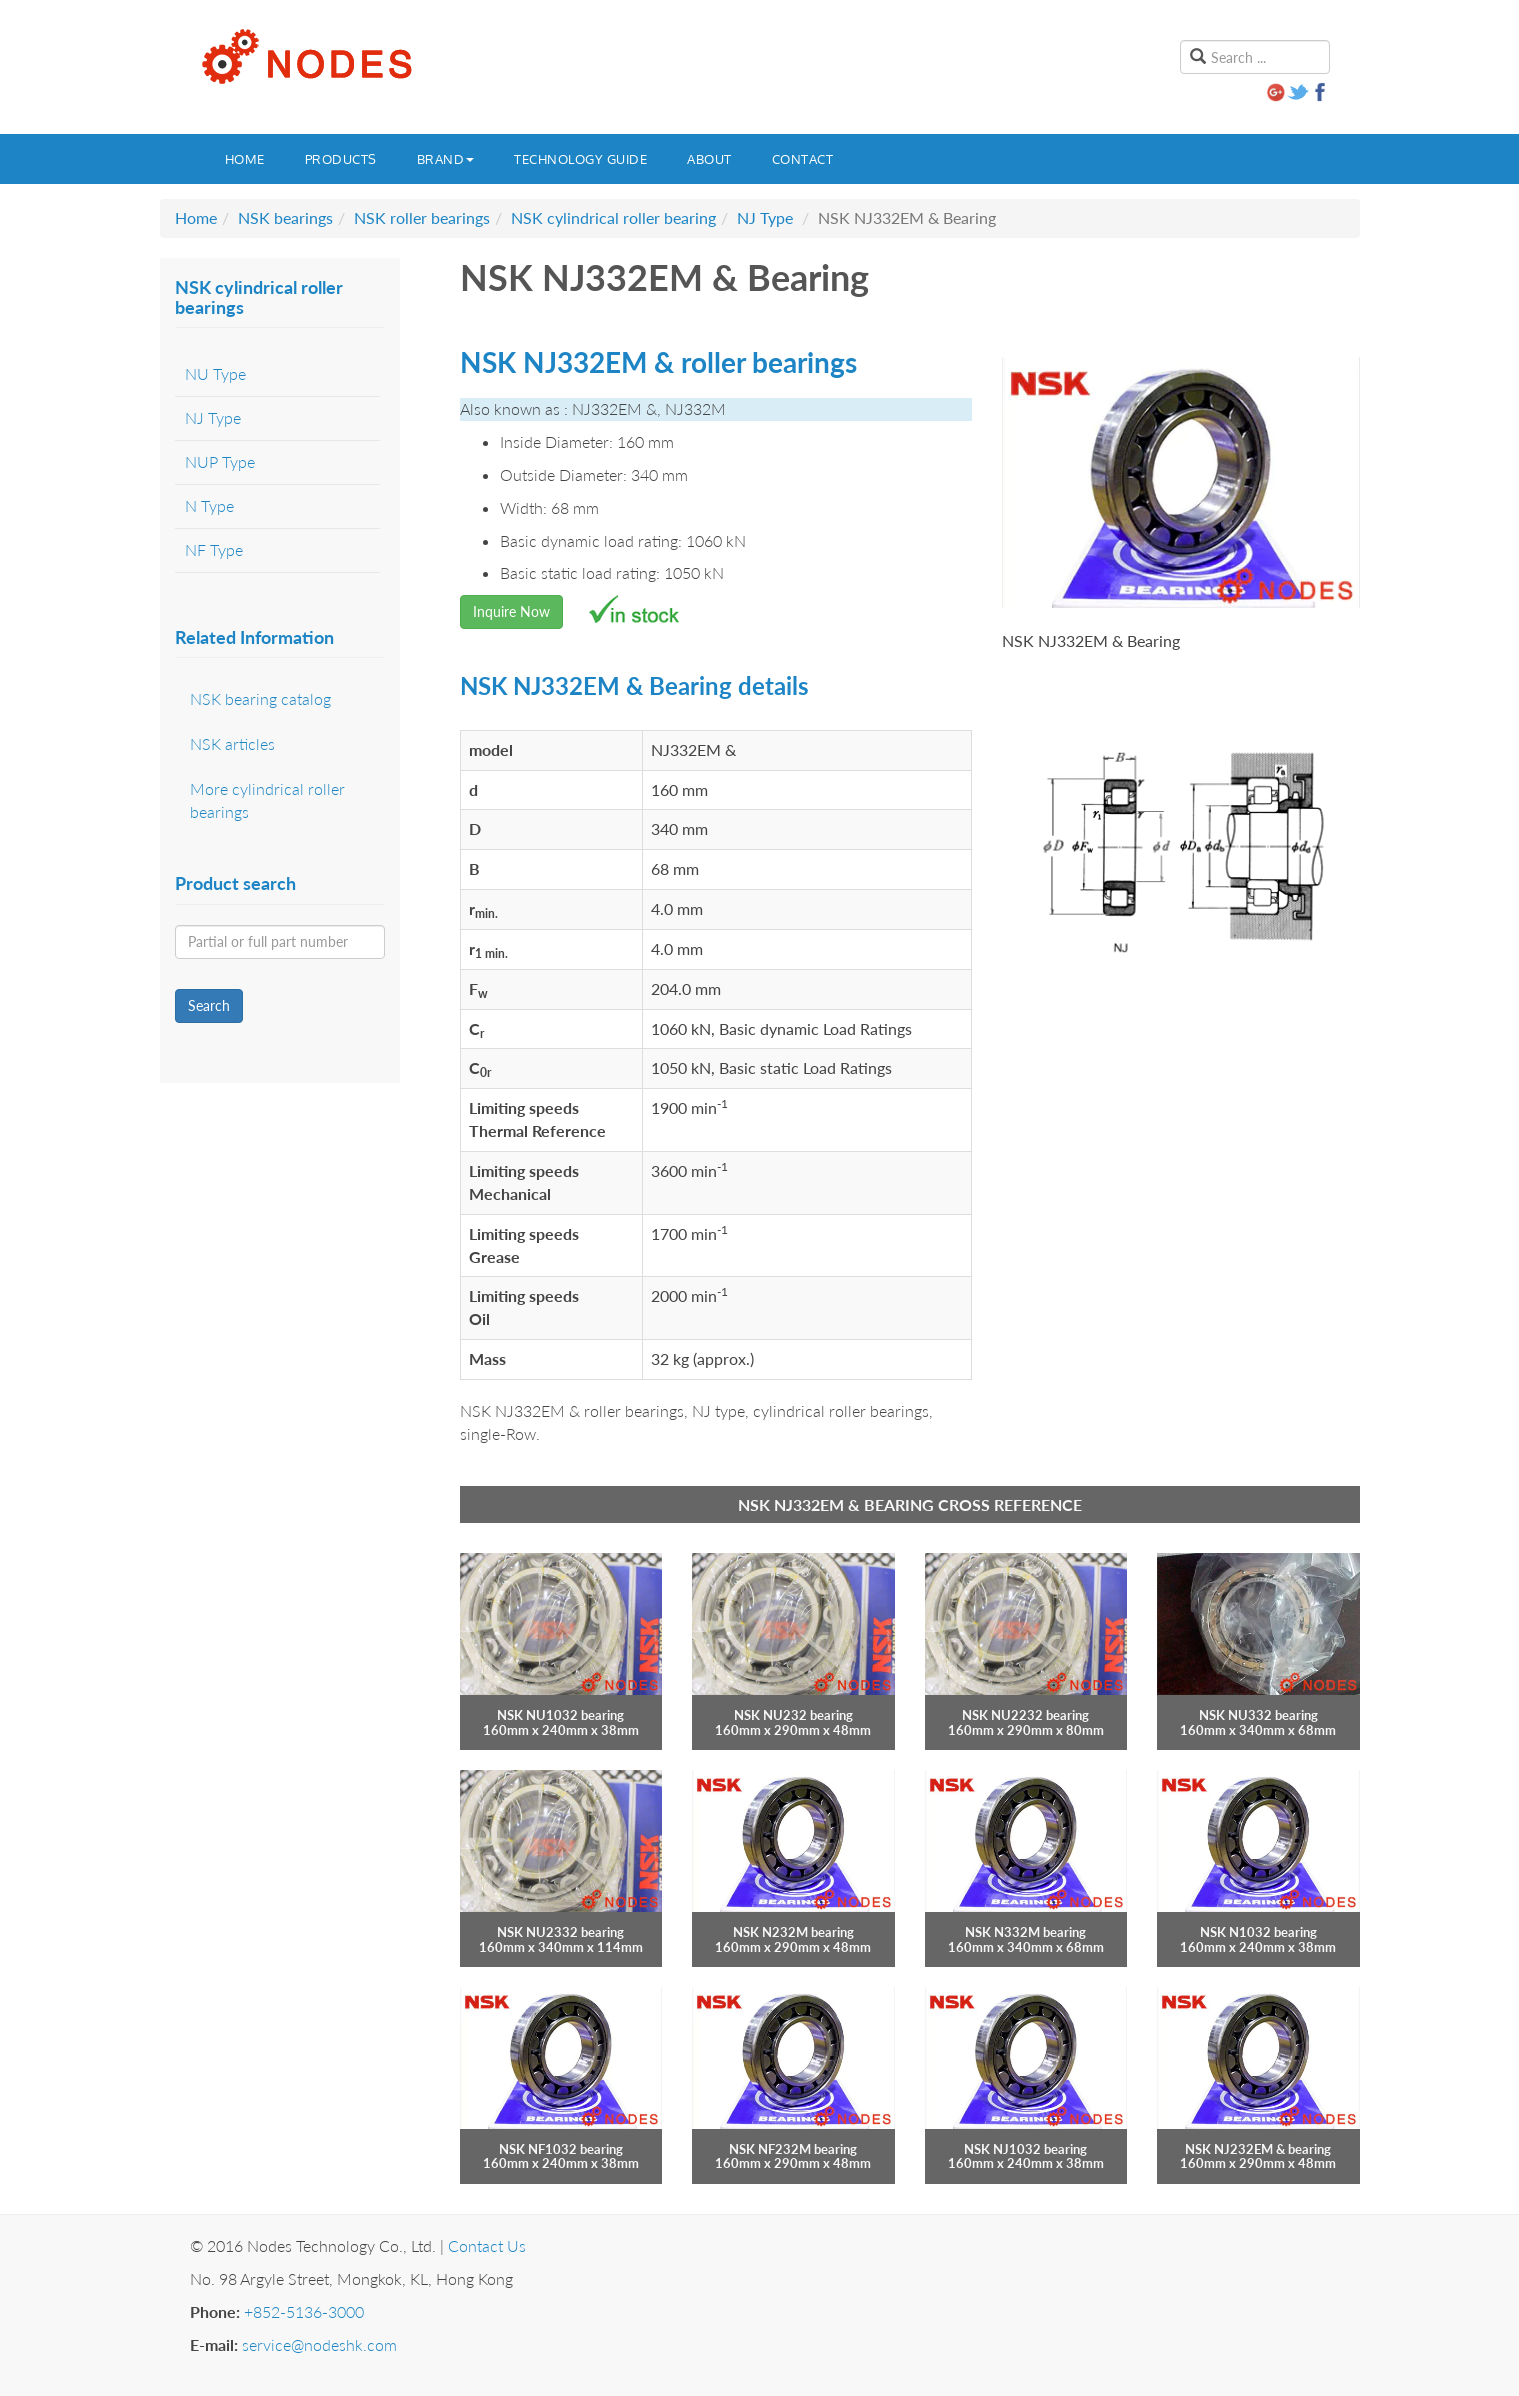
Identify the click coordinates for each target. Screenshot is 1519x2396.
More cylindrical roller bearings (267, 800)
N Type (209, 505)
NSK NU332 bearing (1258, 1715)
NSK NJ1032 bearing (1025, 2149)
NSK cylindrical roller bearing (613, 217)
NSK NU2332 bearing (560, 1932)
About (709, 159)
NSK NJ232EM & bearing (1258, 2149)
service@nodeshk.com (319, 2344)
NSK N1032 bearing (1258, 1932)
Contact (803, 159)
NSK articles (232, 743)
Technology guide (580, 159)
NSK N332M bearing (1025, 1932)
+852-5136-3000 (304, 2311)
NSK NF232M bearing (793, 2149)
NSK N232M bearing (793, 1932)
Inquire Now (511, 611)
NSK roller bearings (422, 217)
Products (341, 159)
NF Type (214, 549)
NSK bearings (285, 217)
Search (209, 1005)
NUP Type (220, 461)
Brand (446, 159)
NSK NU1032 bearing (560, 1715)
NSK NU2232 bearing (1025, 1715)
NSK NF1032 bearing (561, 2149)
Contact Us (487, 2245)
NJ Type (765, 217)
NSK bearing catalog (260, 698)
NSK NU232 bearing (793, 1715)
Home (245, 159)
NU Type (215, 373)
